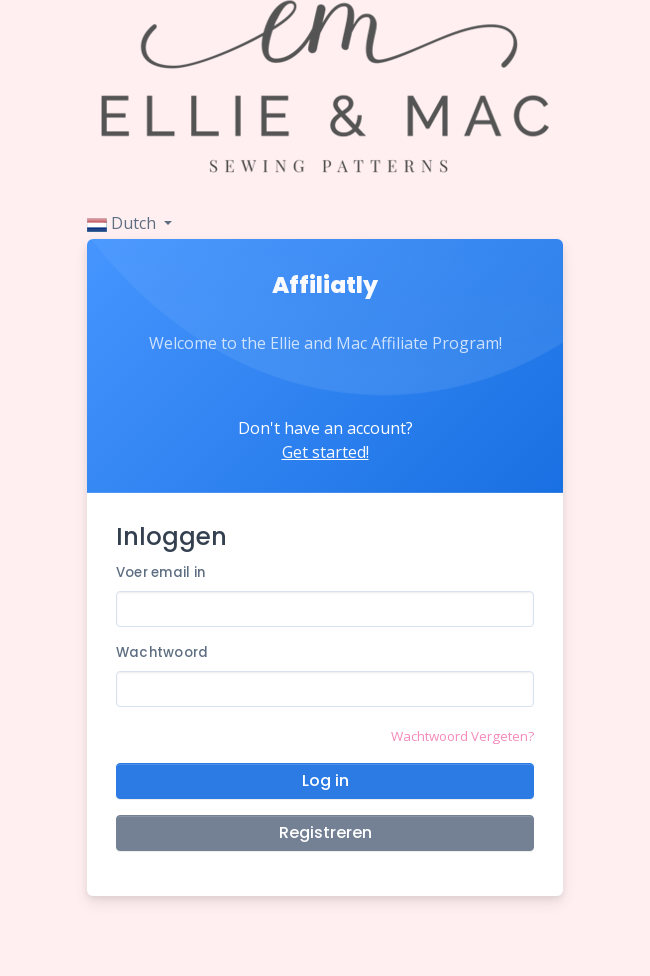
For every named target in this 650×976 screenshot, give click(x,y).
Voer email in (160, 572)
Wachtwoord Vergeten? (462, 736)
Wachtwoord (162, 652)
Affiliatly (325, 285)
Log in (325, 780)
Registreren (325, 832)
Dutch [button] (123, 223)
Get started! (325, 452)
